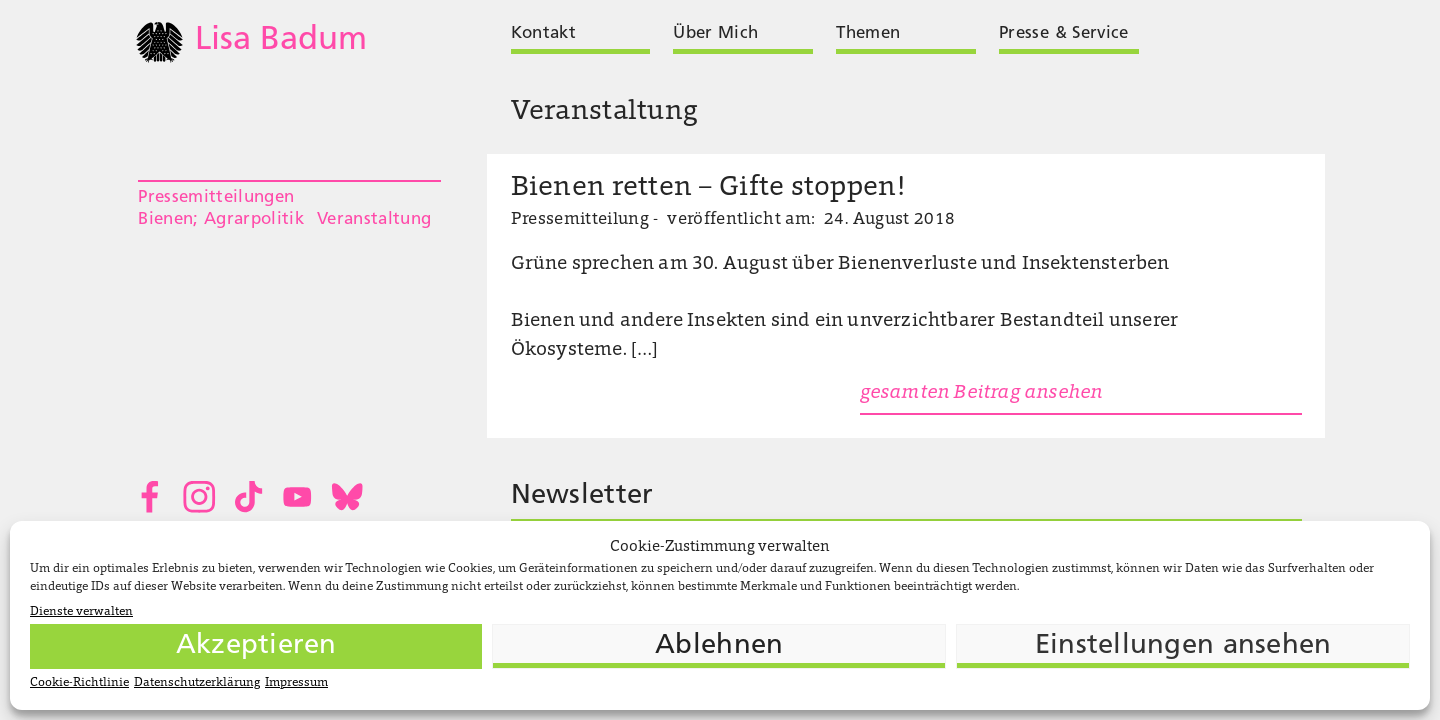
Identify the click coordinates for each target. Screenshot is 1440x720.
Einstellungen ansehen (1183, 646)
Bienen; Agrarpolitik (221, 219)
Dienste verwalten (81, 612)
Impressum (296, 683)
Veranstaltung (374, 219)
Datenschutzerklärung (197, 683)
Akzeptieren (256, 646)
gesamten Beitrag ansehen (981, 393)
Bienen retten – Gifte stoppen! (708, 188)
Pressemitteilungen (216, 197)
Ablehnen (719, 646)
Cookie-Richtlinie (79, 683)
